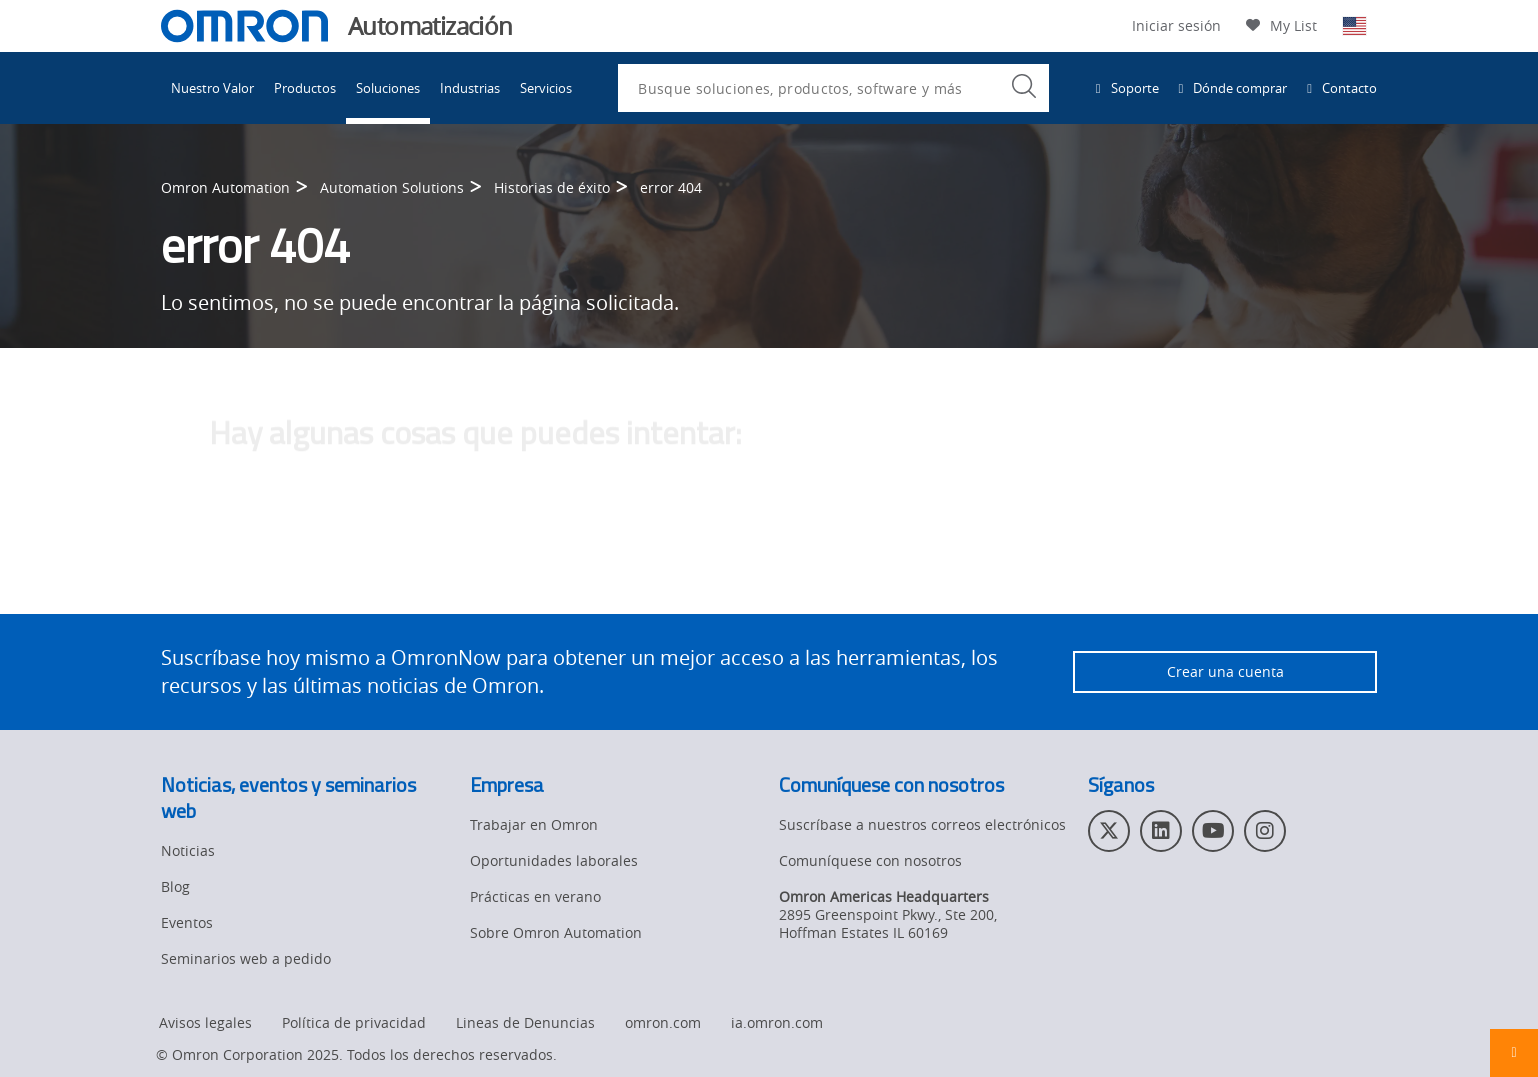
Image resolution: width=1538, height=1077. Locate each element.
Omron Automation (225, 188)
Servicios (546, 88)
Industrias (470, 88)
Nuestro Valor (212, 88)
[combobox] (833, 88)
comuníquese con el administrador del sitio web (713, 569)
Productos (305, 88)
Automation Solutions (392, 188)
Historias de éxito (552, 188)
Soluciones (388, 88)
